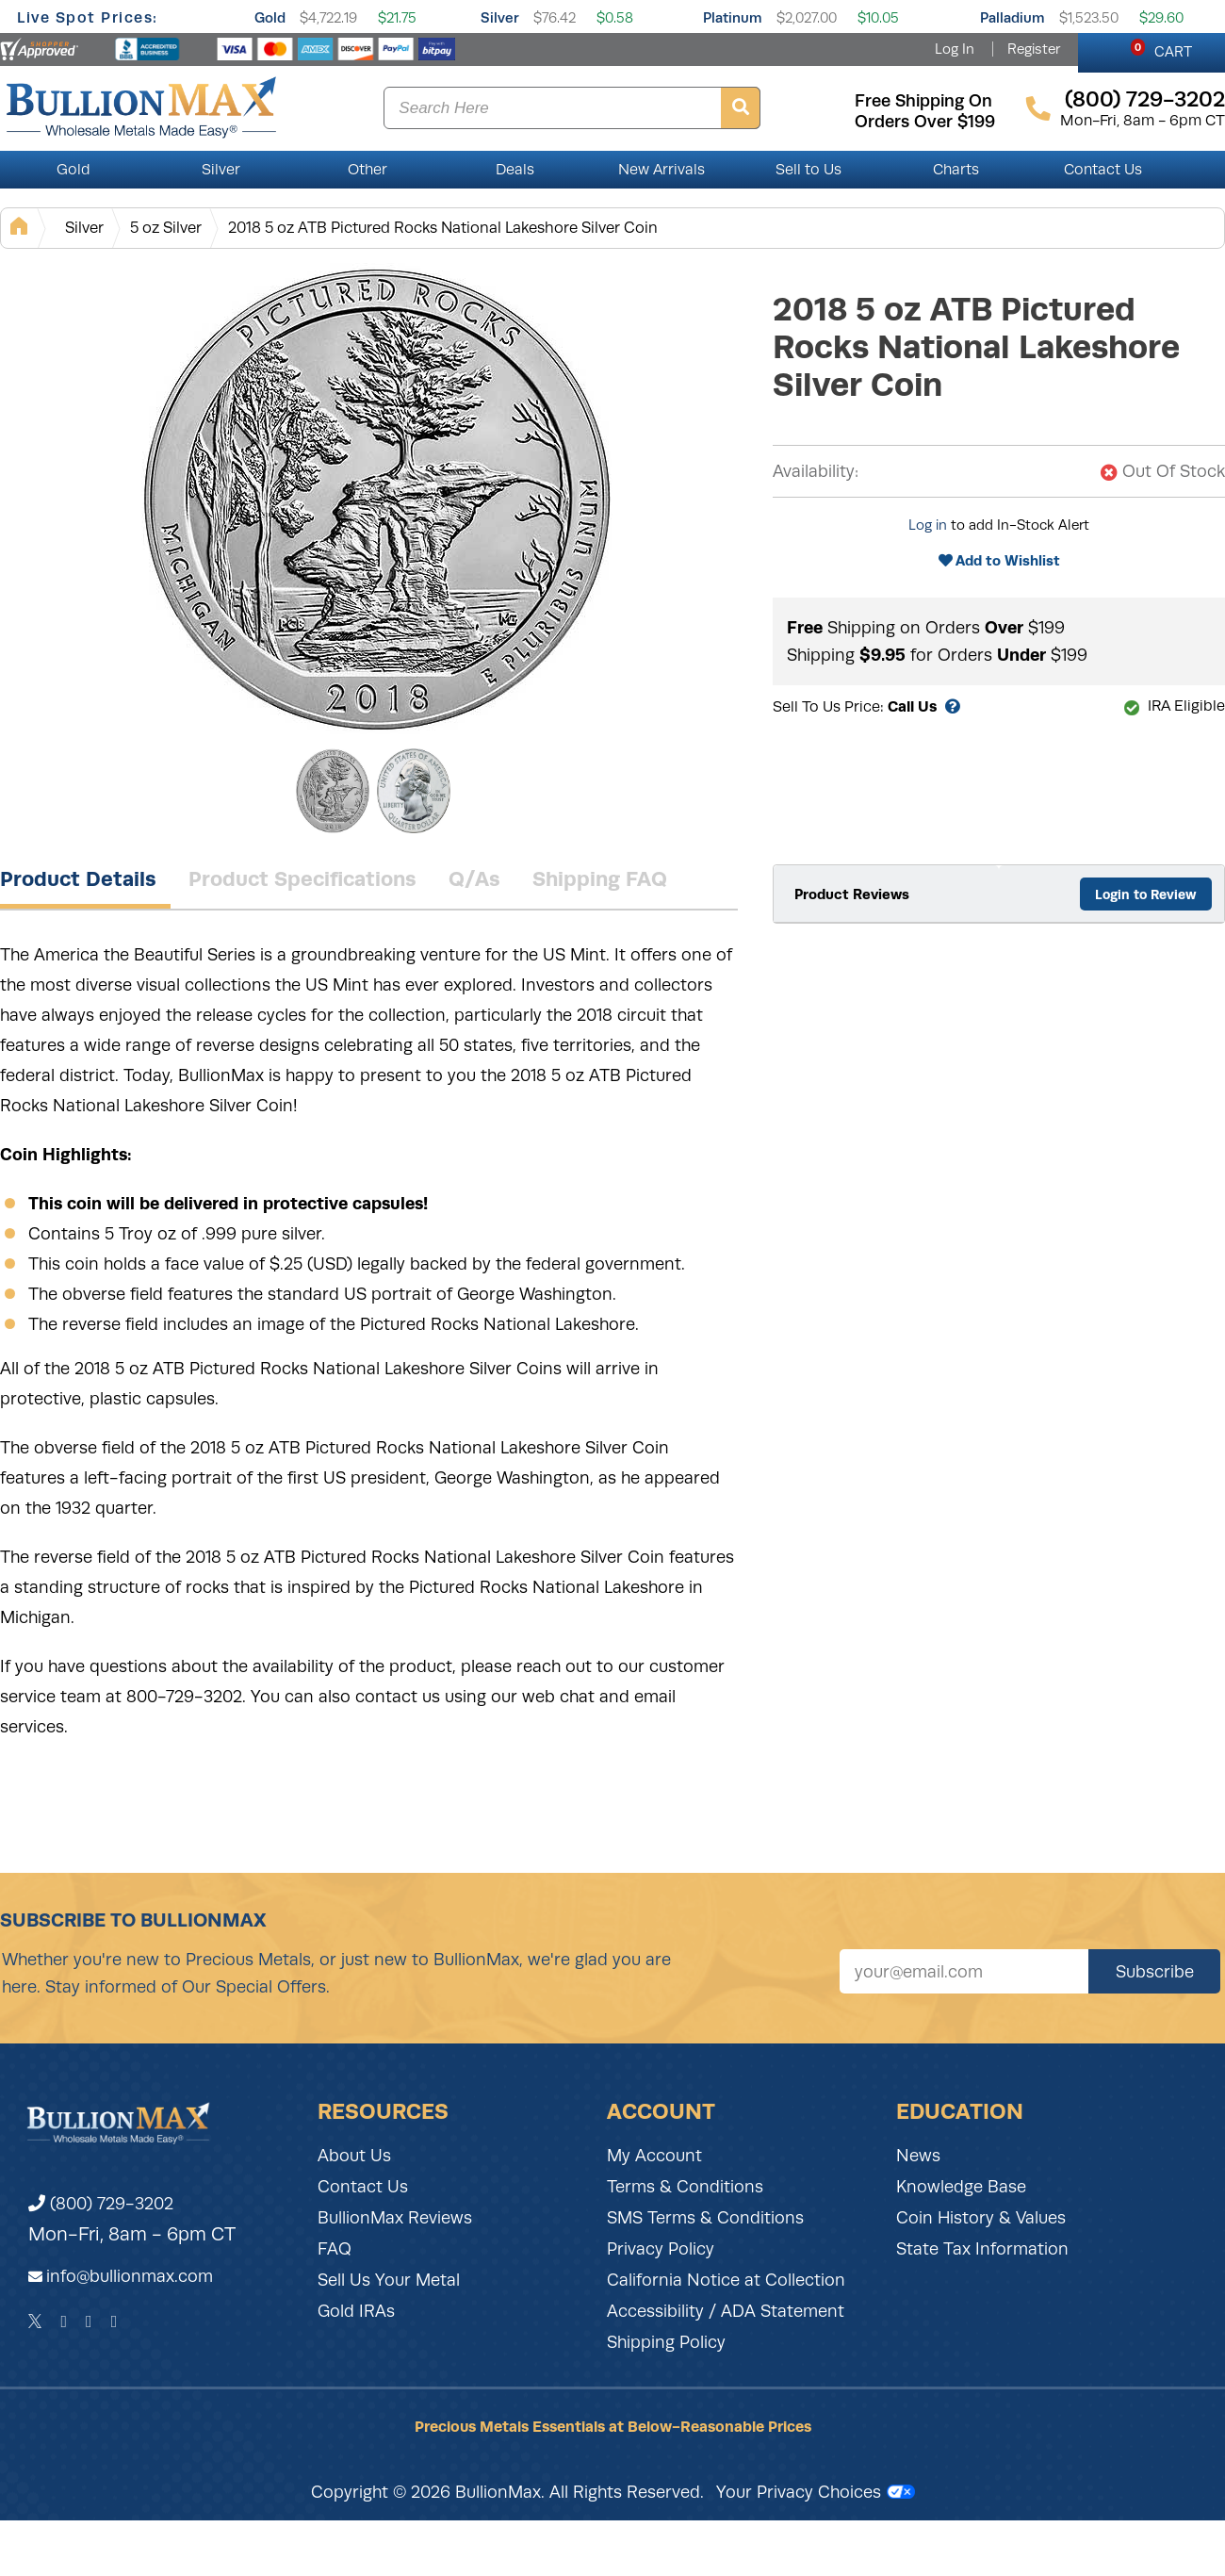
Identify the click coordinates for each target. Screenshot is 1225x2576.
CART (1161, 49)
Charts (956, 169)
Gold (270, 17)
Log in (927, 525)
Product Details (78, 878)
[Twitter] (35, 2321)
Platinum (732, 17)
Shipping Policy (666, 2342)
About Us (354, 2155)
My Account (654, 2155)
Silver (500, 17)
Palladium (1012, 17)
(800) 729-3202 (100, 2203)
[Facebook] (63, 2321)
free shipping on (923, 100)
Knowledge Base (961, 2186)
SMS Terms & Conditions (705, 2217)
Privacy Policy (660, 2249)
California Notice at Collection (726, 2280)
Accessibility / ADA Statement (725, 2311)
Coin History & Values (981, 2217)
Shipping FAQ (599, 878)
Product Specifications (302, 878)
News (918, 2155)
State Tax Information (982, 2249)
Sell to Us (808, 169)
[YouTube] (114, 2321)
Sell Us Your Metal (389, 2280)
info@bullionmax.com (129, 2276)
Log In (954, 49)
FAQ (334, 2249)
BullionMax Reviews (395, 2217)
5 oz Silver (166, 228)
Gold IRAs (356, 2311)
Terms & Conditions (685, 2186)
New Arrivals (661, 169)
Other (367, 169)
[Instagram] (89, 2321)
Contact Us (1103, 169)
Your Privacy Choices (815, 2492)
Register (1033, 49)
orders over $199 (925, 121)
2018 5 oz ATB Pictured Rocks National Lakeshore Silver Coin (443, 228)
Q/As (474, 878)
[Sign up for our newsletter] (964, 1971)
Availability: (815, 471)
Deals (515, 169)
